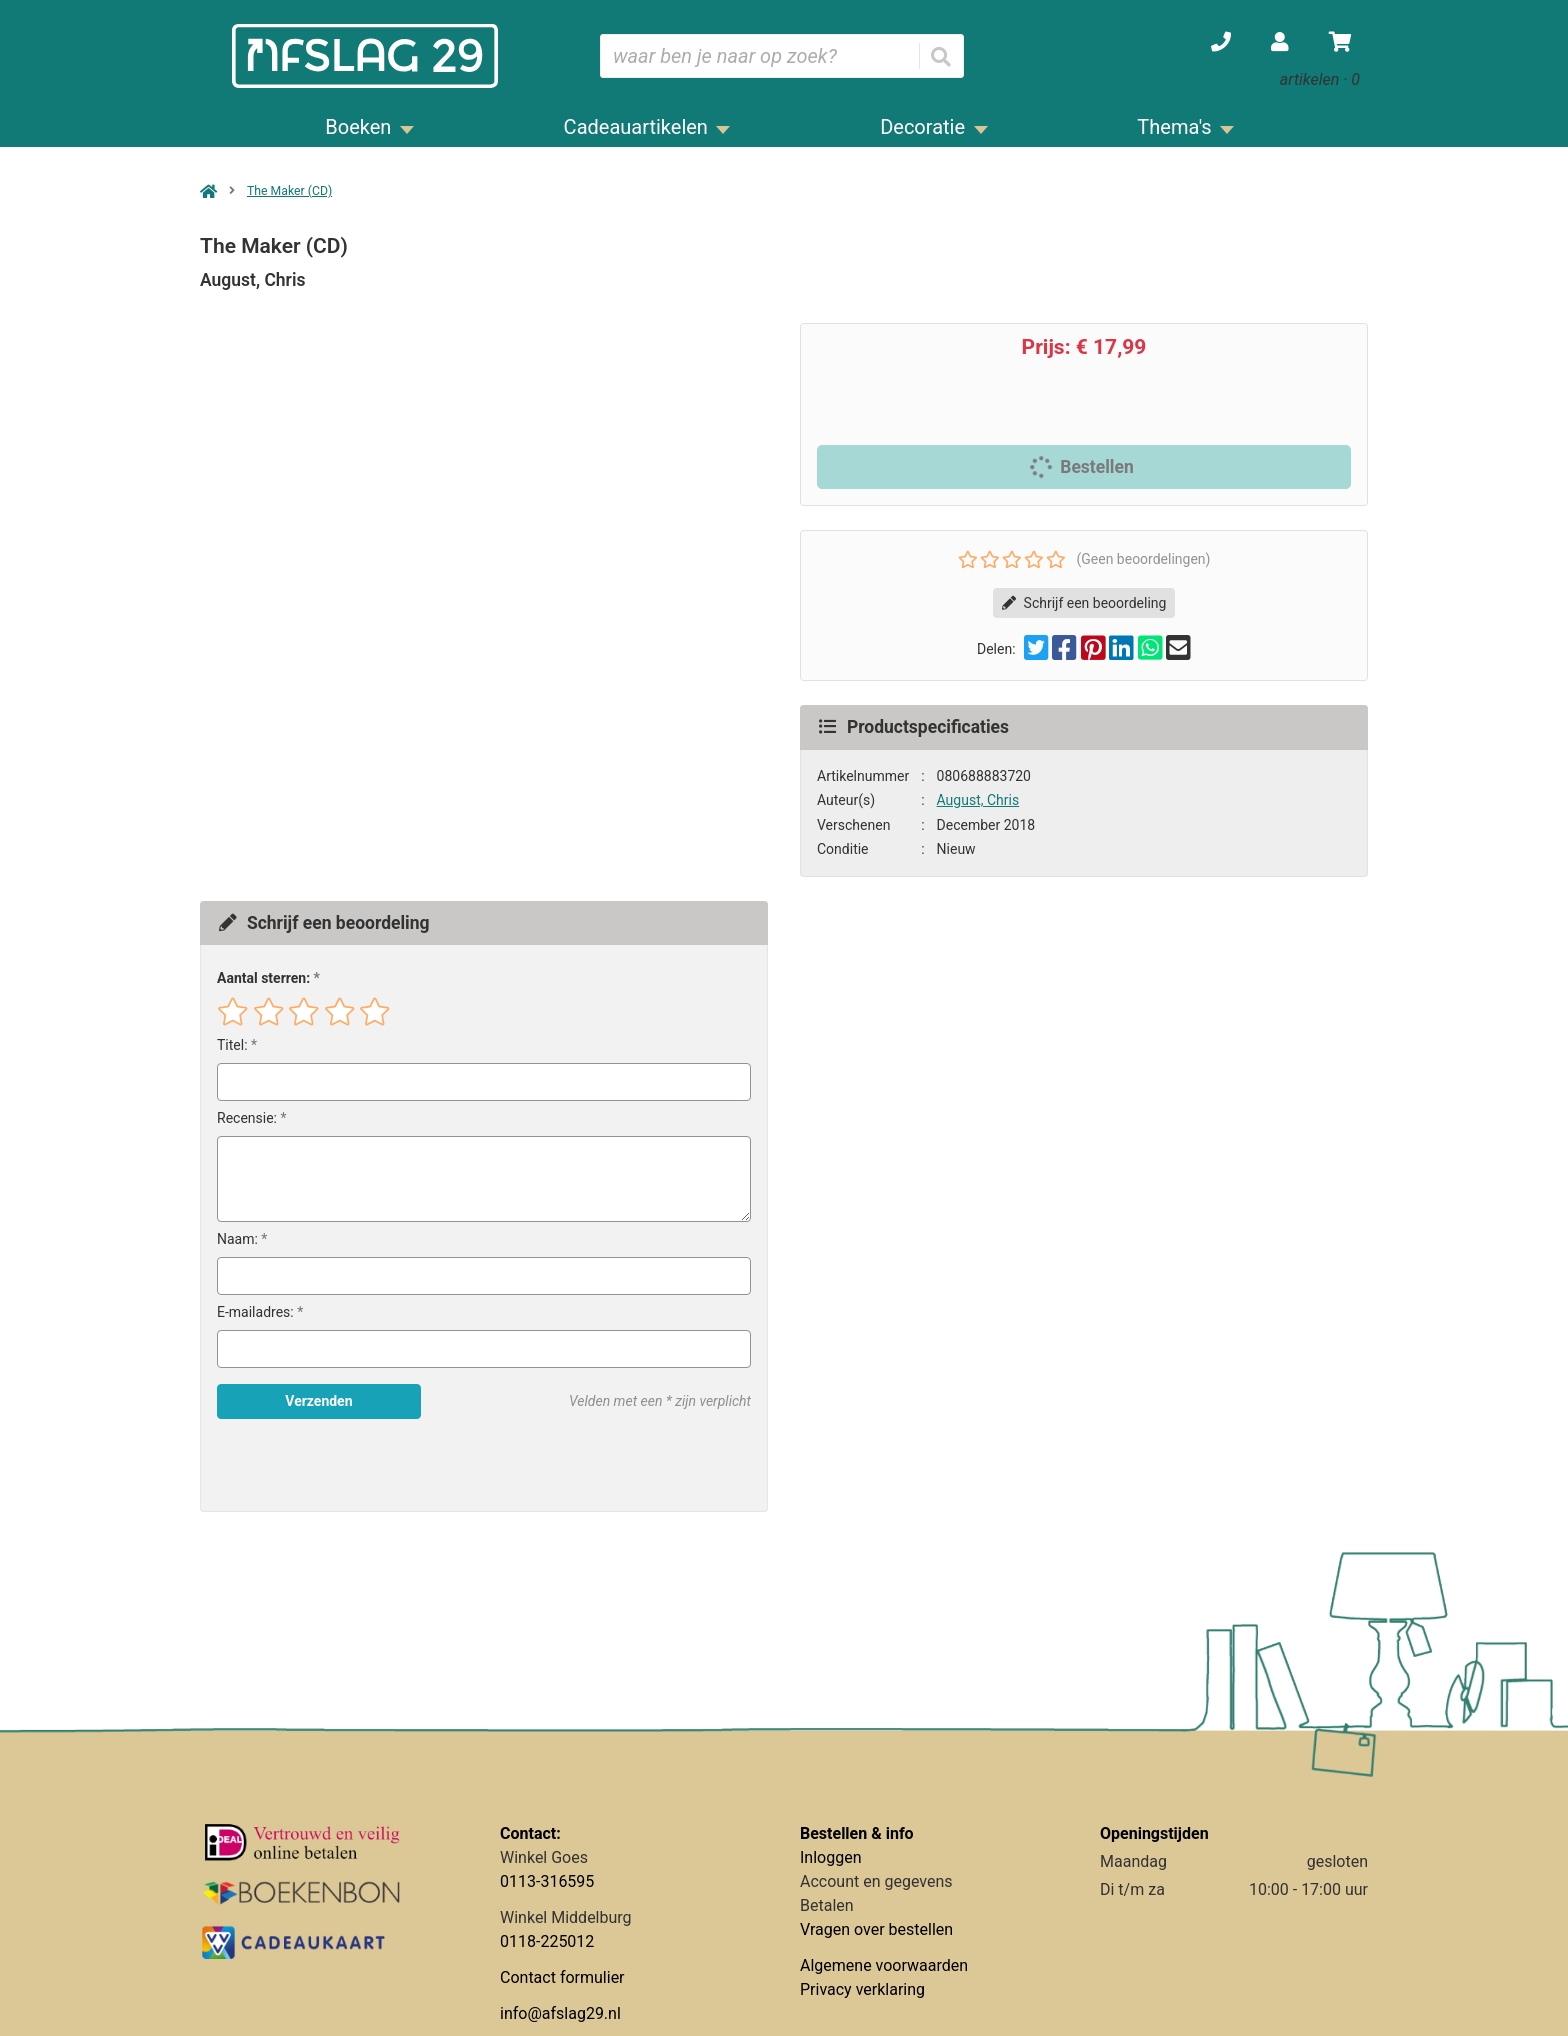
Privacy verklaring (862, 1989)
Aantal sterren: (263, 978)
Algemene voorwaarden (884, 1965)
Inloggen (831, 1857)
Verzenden (318, 1401)
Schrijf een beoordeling (1084, 603)
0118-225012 (547, 1941)
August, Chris (978, 800)
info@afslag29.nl (560, 2013)
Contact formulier (562, 1977)
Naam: (237, 1239)
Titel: (232, 1045)
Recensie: (247, 1118)
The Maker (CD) (289, 191)
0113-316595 (547, 1881)
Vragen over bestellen (876, 1929)
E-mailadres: (255, 1312)
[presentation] (345, 1465)
